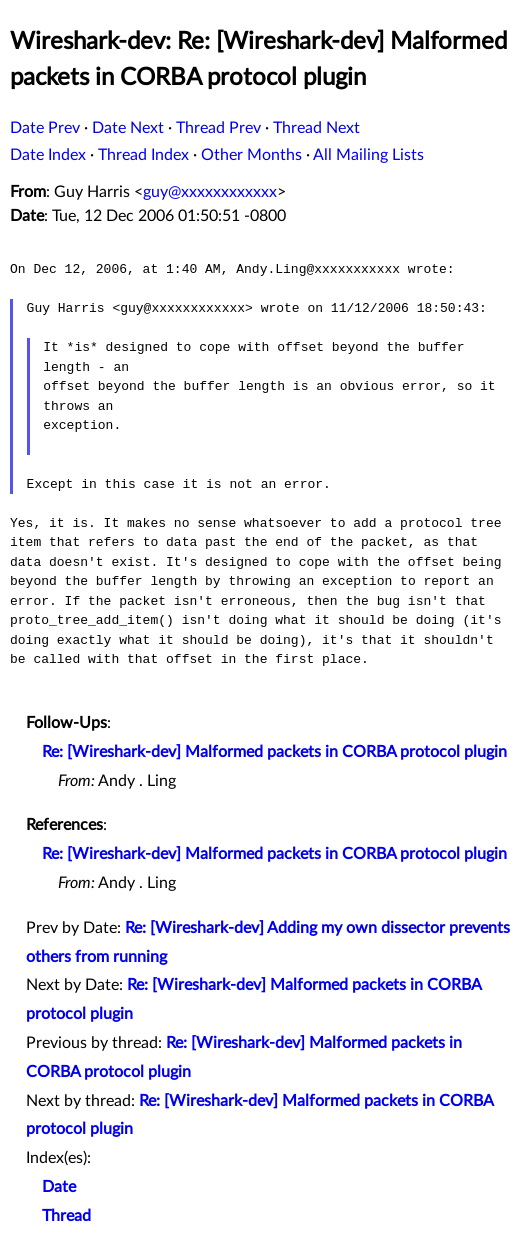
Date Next (128, 128)
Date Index (48, 155)
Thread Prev (218, 128)
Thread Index (143, 155)
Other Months (251, 155)
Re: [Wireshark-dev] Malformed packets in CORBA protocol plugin (274, 752)
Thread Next (316, 128)
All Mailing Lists (368, 155)
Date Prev (45, 128)
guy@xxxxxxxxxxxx (210, 192)
